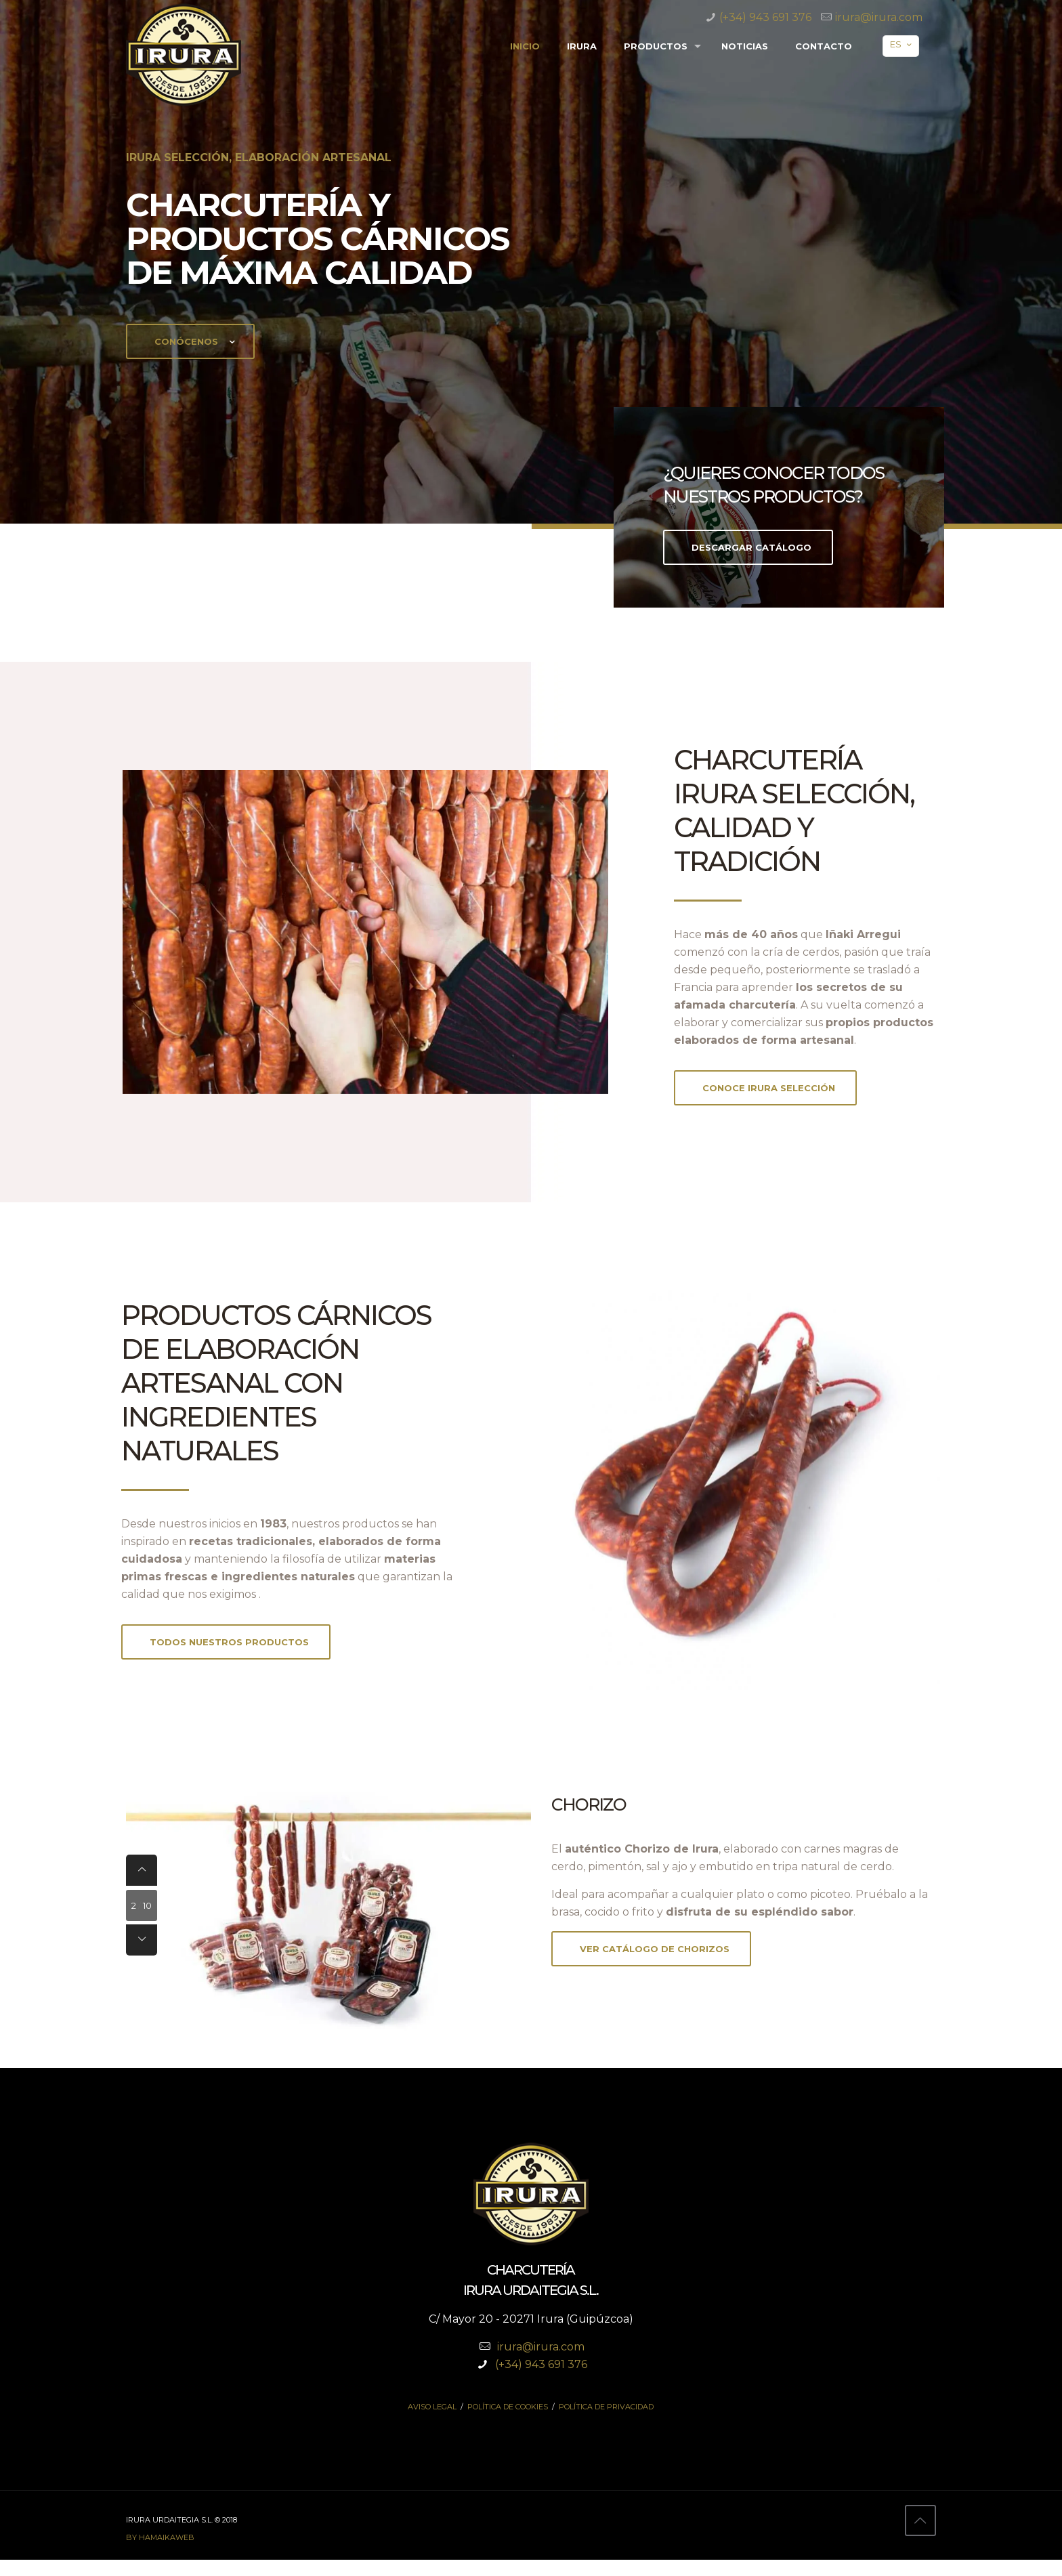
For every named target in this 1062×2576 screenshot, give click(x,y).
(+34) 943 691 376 (765, 17)
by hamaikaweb (160, 2553)
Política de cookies (507, 2423)
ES (902, 44)
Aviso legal (432, 2423)
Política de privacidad (606, 2423)
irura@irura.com (878, 17)
